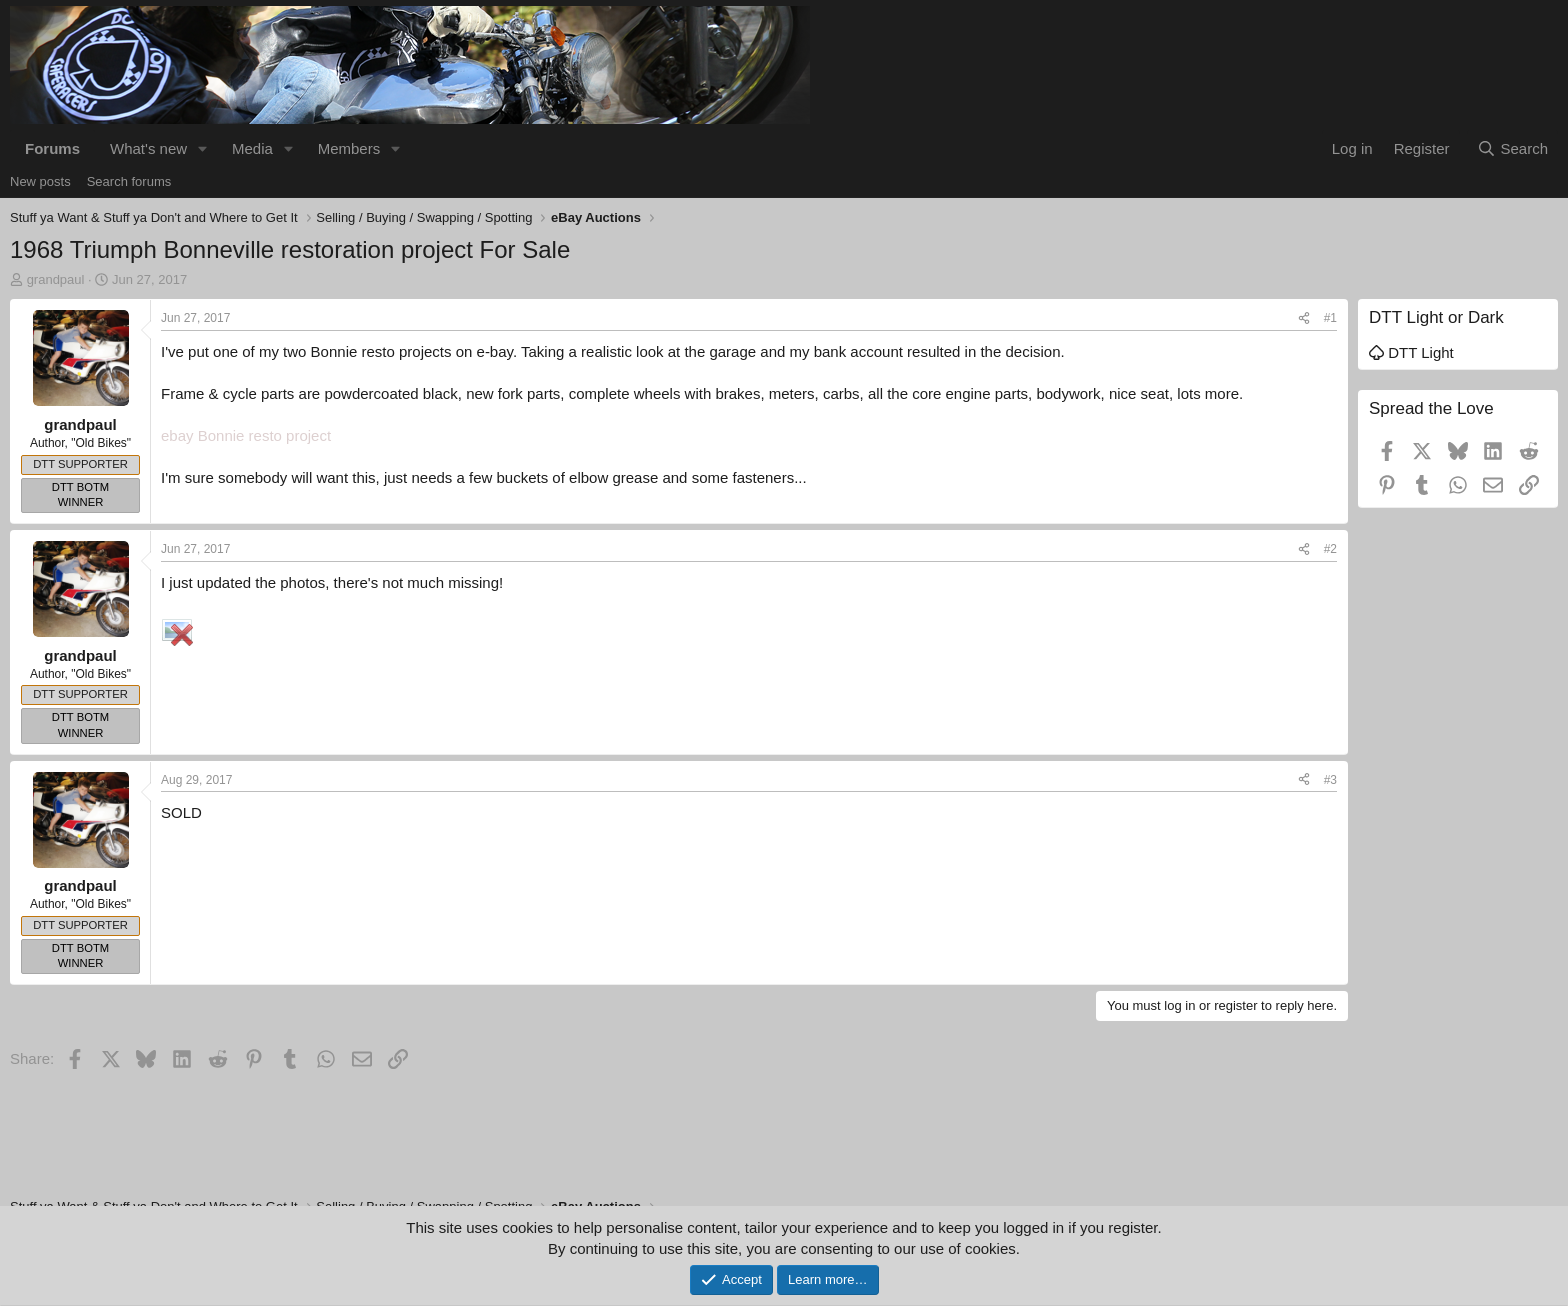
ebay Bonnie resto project (246, 435)
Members (349, 148)
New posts (40, 181)
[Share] (1304, 318)
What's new (148, 148)
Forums (52, 148)
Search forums (129, 181)
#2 (1330, 549)
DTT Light (1411, 352)
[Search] (1512, 148)
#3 (1330, 780)
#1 (1330, 318)
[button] (203, 148)
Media (252, 148)
